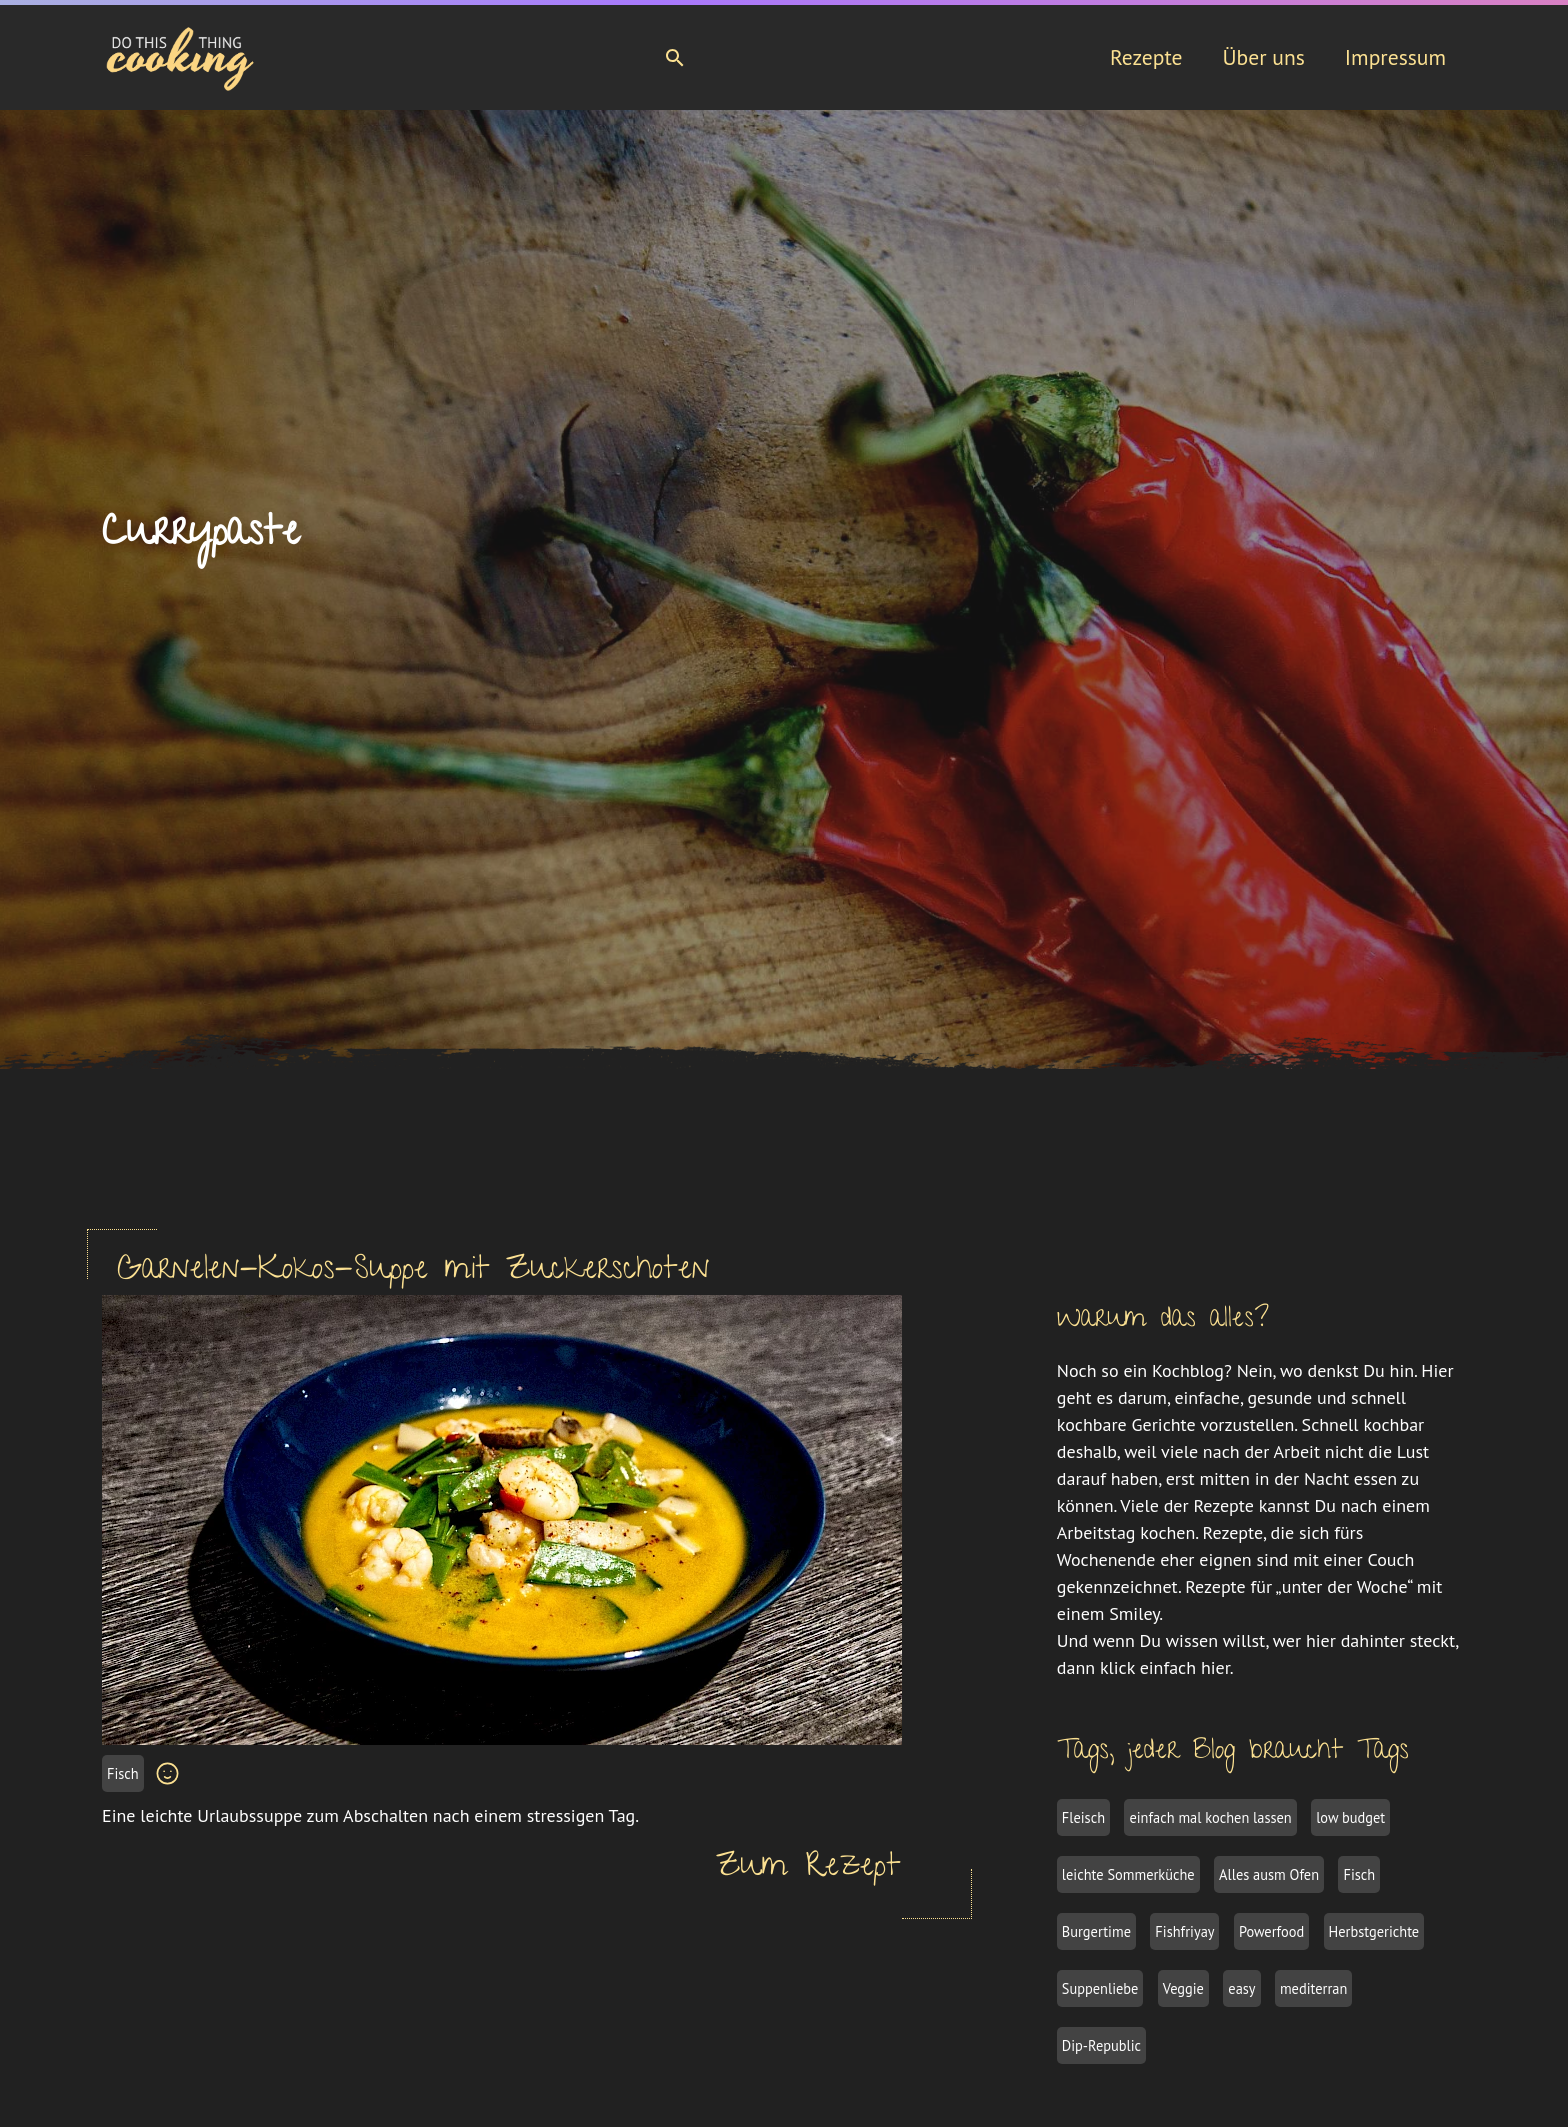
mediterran (1313, 1988)
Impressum (1395, 57)
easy (1241, 1988)
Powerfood (1271, 1931)
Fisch (123, 1773)
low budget (1350, 1817)
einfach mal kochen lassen (1210, 1817)
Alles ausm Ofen (1269, 1874)
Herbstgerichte (1374, 1931)
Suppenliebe (1100, 1988)
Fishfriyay (1184, 1931)
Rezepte (1146, 57)
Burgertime (1096, 1931)
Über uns (1263, 57)
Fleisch (1083, 1817)
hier (1215, 1667)
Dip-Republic (1101, 2045)
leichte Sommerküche (1128, 1874)
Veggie (1183, 1988)
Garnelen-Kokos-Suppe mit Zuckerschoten (413, 1272)
